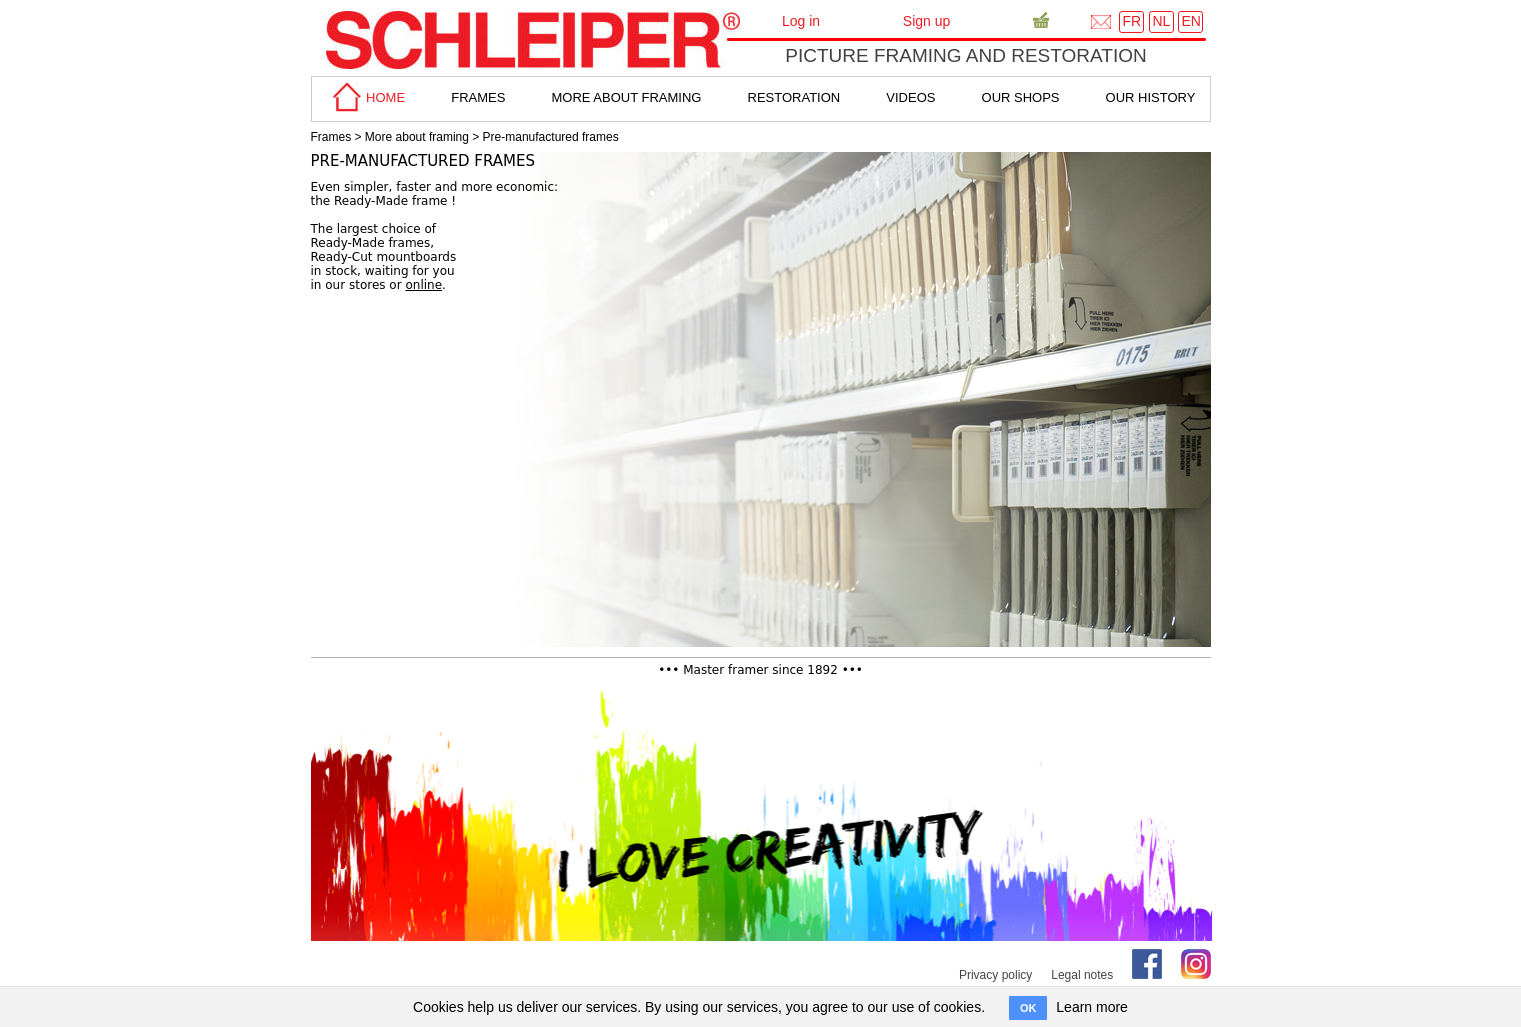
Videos (910, 97)
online (423, 285)
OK (1028, 1008)
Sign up (926, 21)
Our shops (1021, 97)
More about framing (417, 137)
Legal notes (1082, 975)
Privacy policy (995, 975)
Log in (801, 21)
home (366, 97)
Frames (331, 137)
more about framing (626, 97)
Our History (1151, 97)
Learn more (1092, 1007)
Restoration (794, 97)
